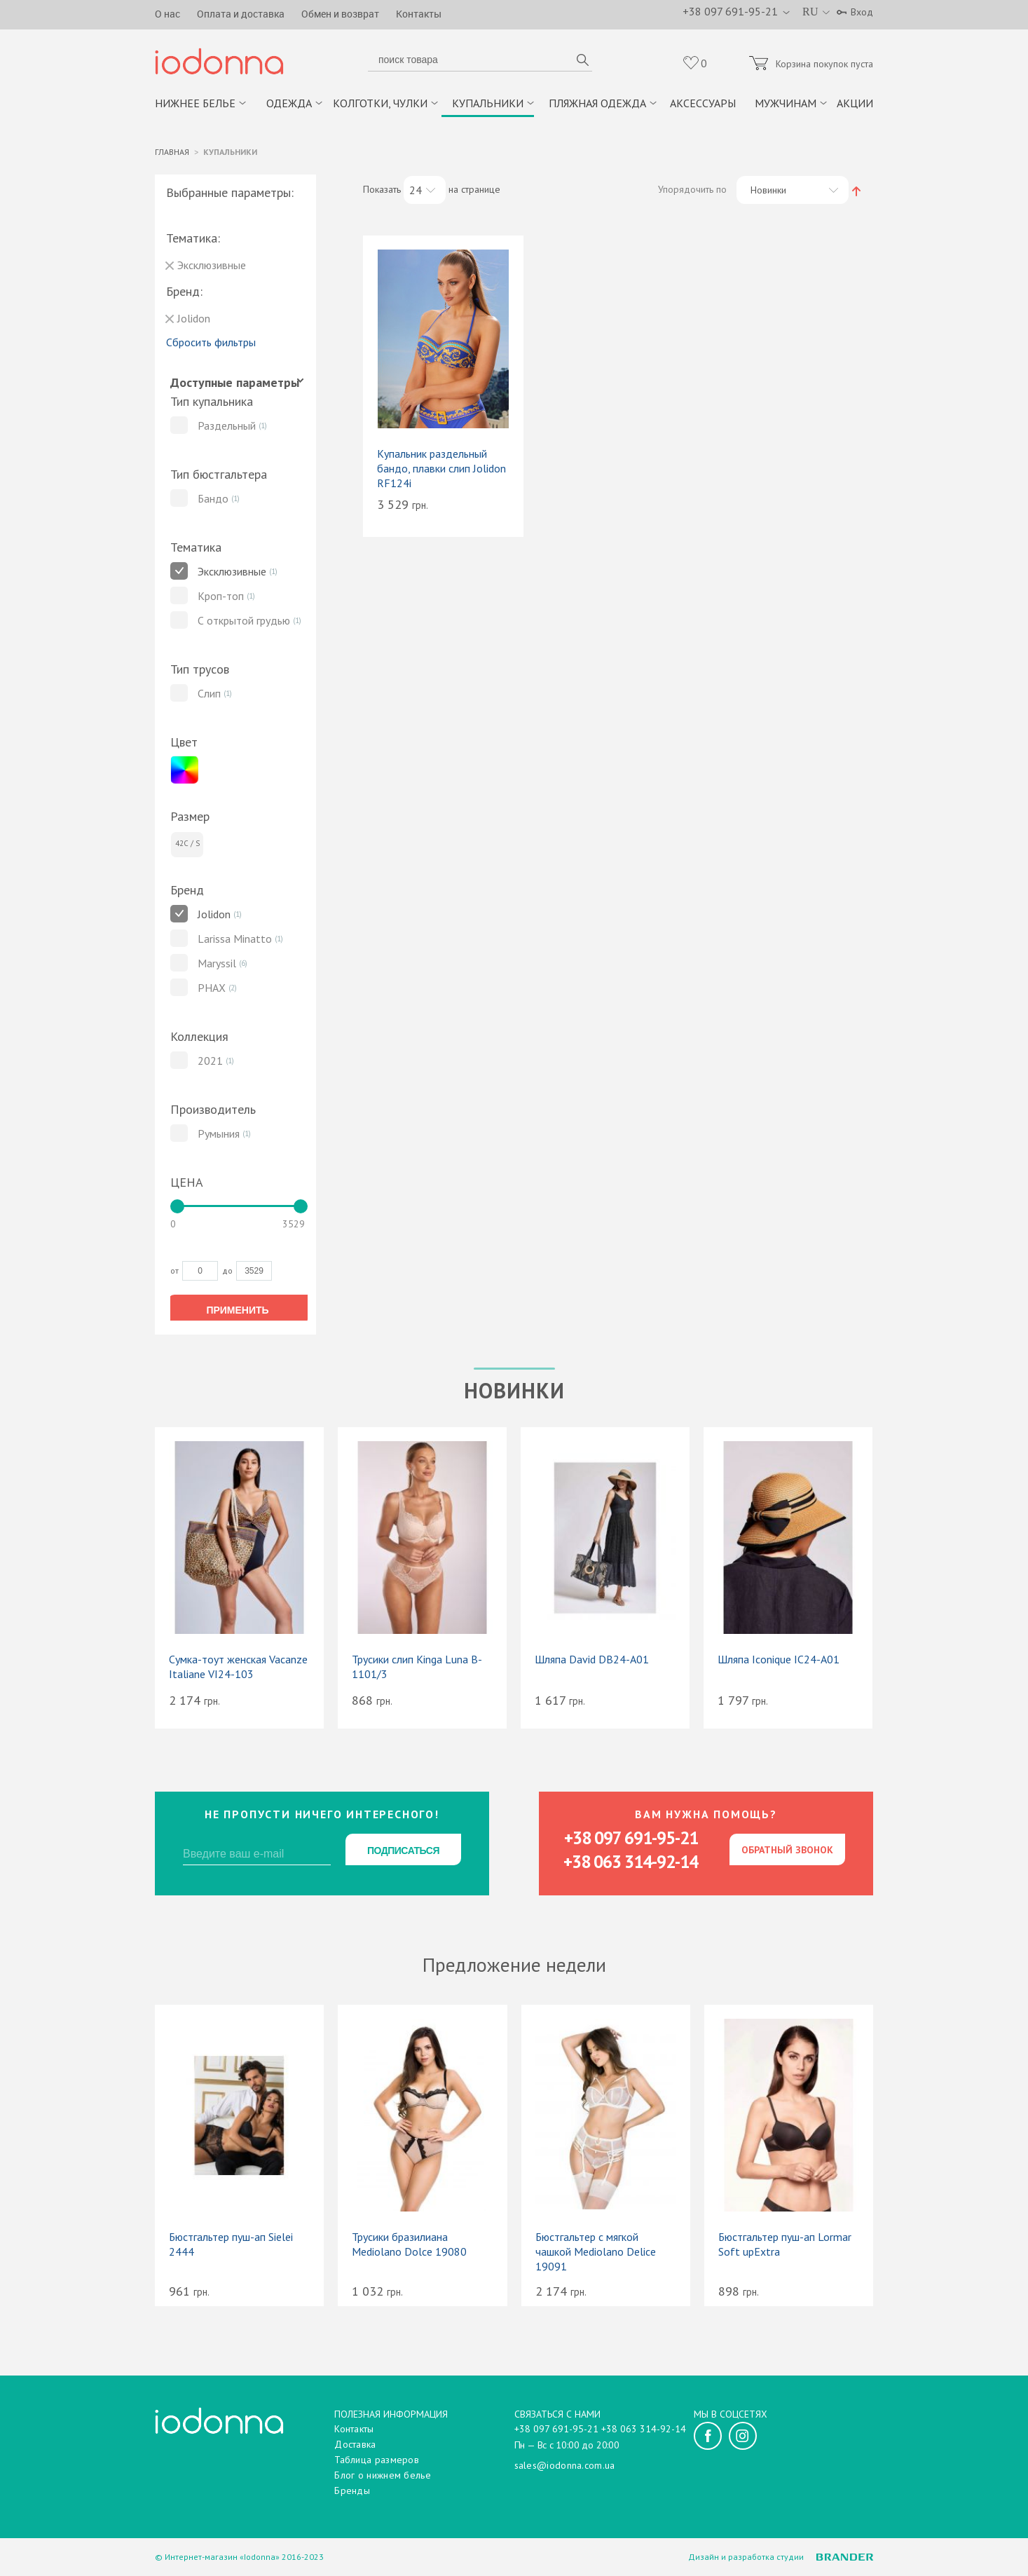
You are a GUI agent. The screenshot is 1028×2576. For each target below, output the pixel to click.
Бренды (352, 2490)
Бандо (213, 500)
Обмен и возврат (340, 13)
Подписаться (403, 1852)
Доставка (355, 2444)
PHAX (212, 989)
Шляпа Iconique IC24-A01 (778, 1661)
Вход (862, 12)
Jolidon (214, 915)
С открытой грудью (244, 622)
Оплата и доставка (241, 13)
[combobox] (425, 191)
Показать (382, 190)
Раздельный (227, 427)
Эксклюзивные (232, 573)
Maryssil (217, 965)
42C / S (187, 845)
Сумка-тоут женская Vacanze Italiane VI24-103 (238, 1668)
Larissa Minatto (235, 940)
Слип (209, 695)
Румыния (219, 1135)
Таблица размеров (376, 2459)
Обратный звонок (787, 1851)
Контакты (418, 13)
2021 (210, 1062)
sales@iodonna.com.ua (564, 2465)
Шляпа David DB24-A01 (592, 1661)
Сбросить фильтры (211, 343)
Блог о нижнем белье (382, 2475)
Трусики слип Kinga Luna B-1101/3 (417, 1668)
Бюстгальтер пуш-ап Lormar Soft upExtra (784, 2246)
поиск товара (582, 61)
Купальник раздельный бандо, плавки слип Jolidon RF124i (441, 469)
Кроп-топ (221, 597)
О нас (167, 13)
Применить (237, 1312)
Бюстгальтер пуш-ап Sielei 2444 (231, 2246)
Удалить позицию (169, 267)
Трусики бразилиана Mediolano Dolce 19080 (409, 2246)
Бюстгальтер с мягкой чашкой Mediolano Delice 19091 (595, 2253)
